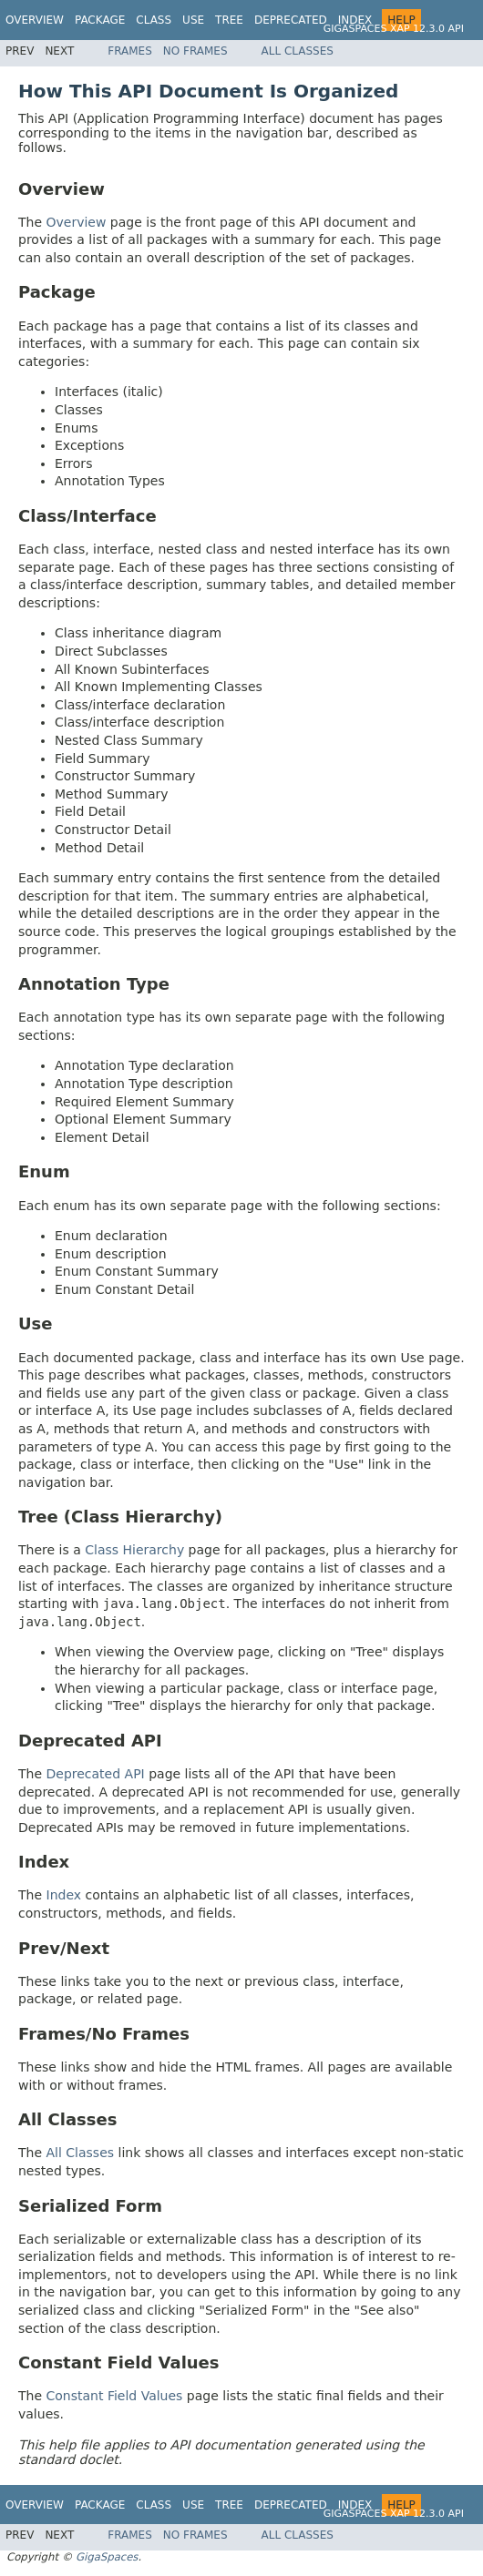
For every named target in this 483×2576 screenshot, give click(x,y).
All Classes (298, 51)
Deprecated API (95, 1774)
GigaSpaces (107, 2557)
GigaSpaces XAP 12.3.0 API (394, 29)
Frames (130, 51)
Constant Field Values (114, 2395)
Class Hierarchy (134, 1550)
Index (355, 20)
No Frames (195, 51)
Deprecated (290, 20)
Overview (34, 20)
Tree (229, 20)
